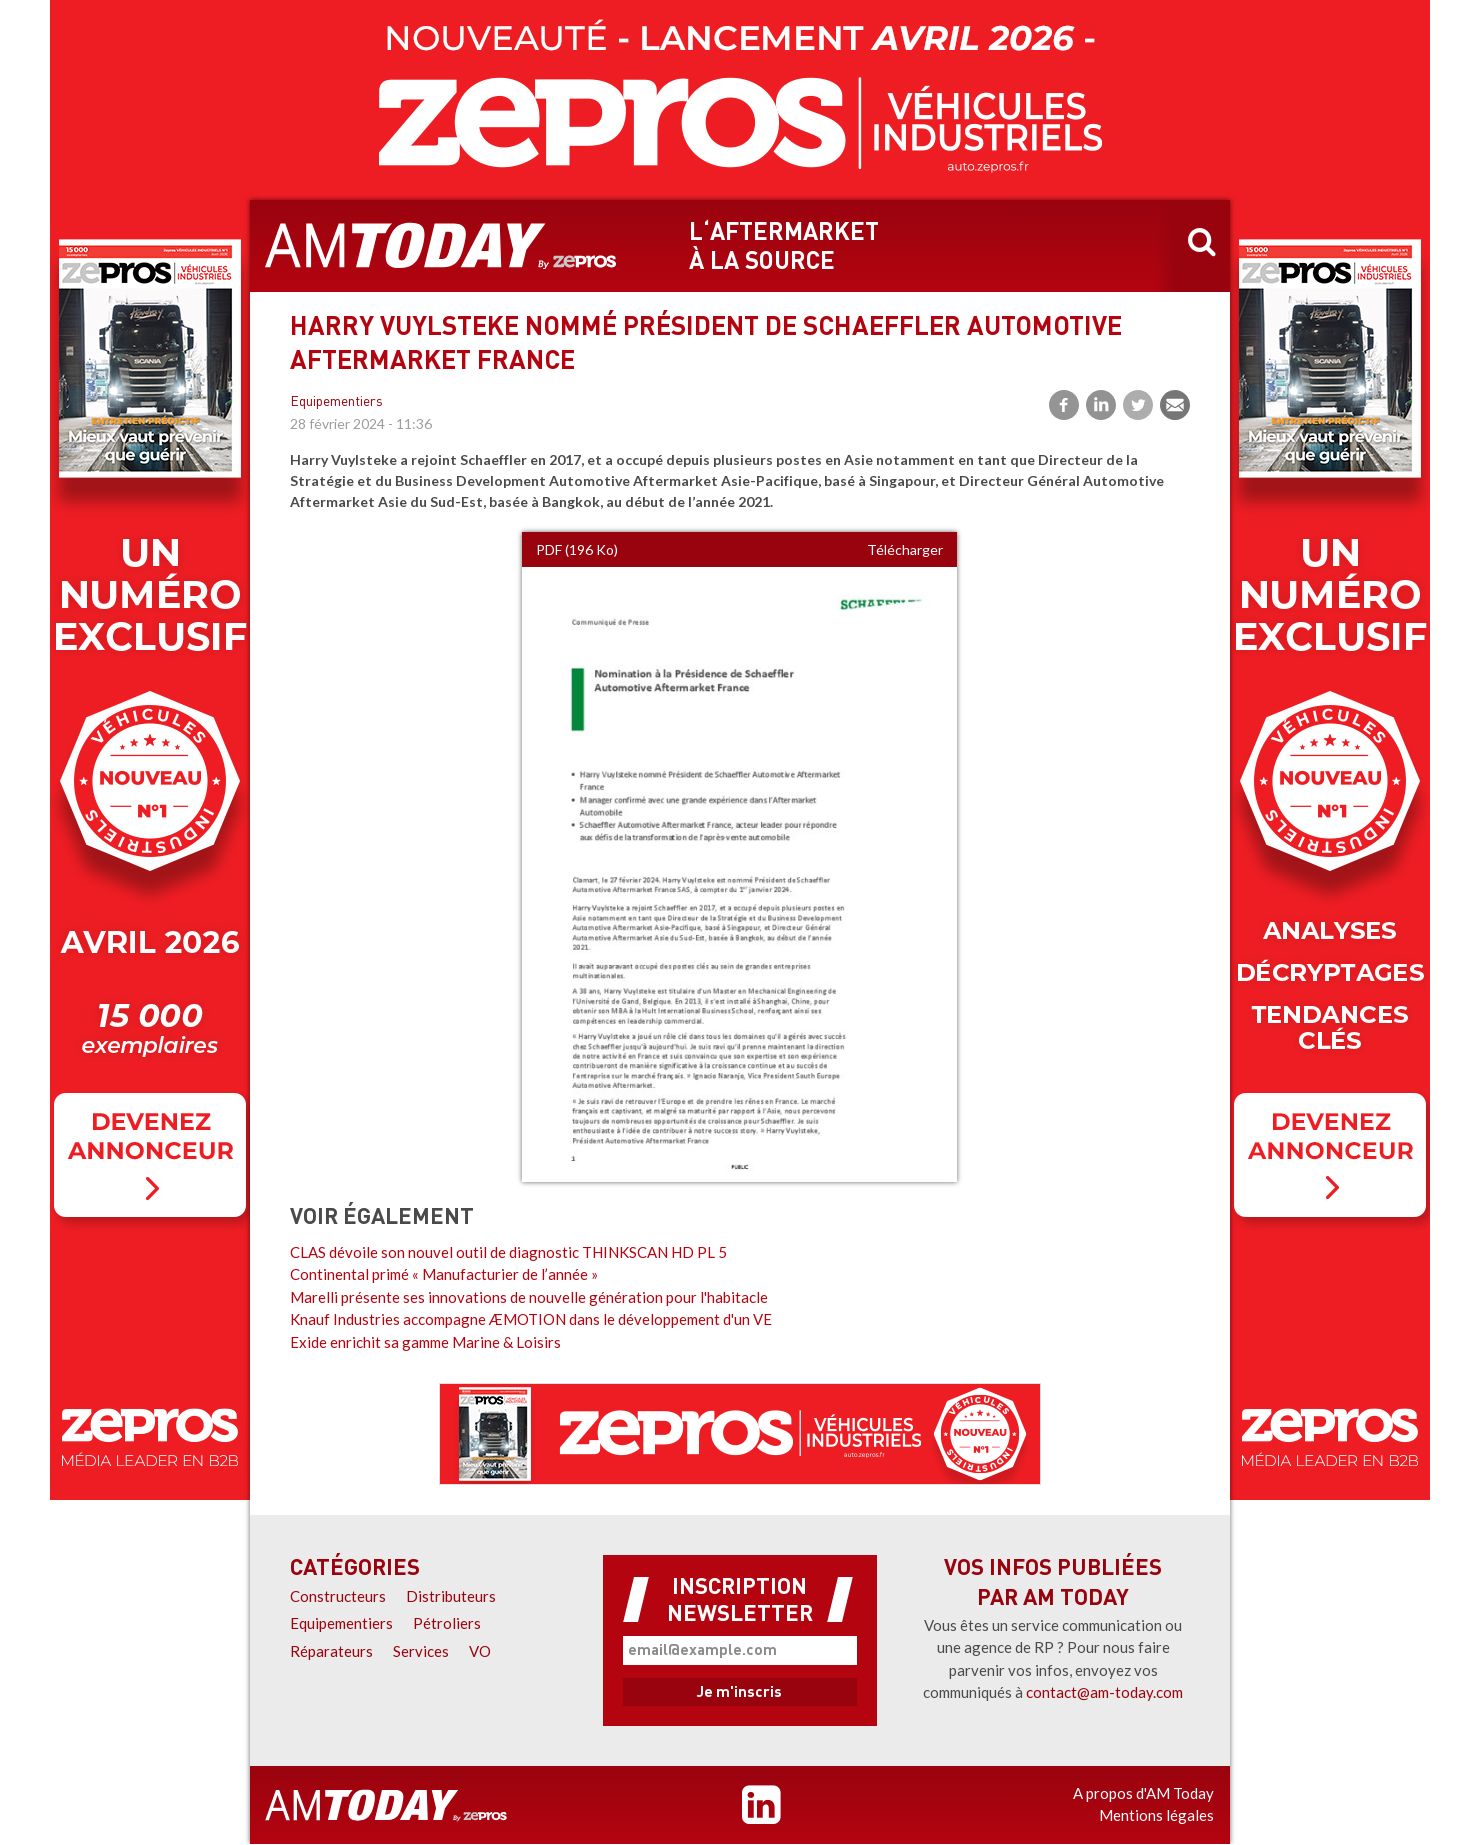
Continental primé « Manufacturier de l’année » (444, 1274)
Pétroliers (447, 1623)
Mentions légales (1156, 1815)
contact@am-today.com (1104, 1692)
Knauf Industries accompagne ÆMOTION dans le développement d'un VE (531, 1319)
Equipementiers (336, 402)
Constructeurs (338, 1596)
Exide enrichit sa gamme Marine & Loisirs (425, 1342)
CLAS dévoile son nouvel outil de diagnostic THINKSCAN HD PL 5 (508, 1252)
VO (480, 1651)
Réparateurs (331, 1651)
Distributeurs (451, 1596)
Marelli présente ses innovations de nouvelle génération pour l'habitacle (529, 1297)
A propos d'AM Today (1143, 1793)
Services (421, 1651)
